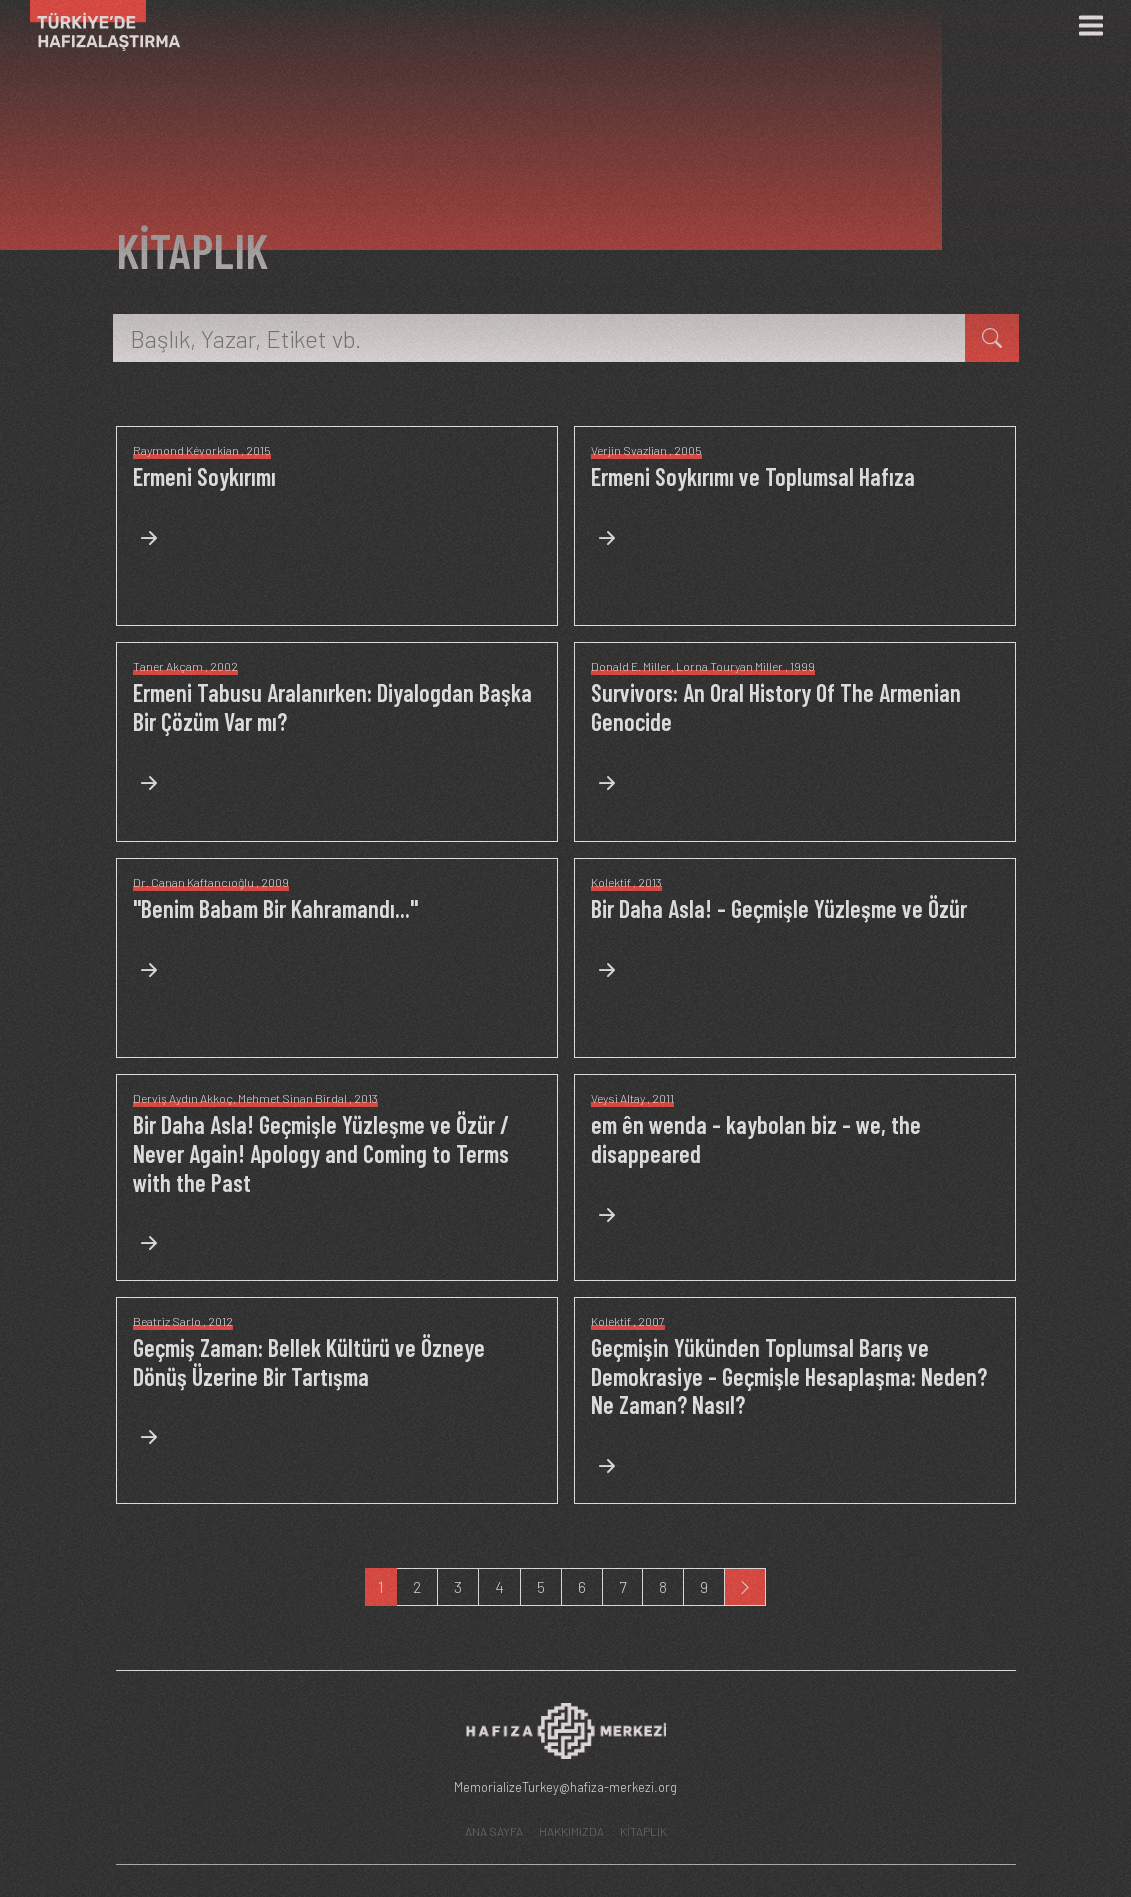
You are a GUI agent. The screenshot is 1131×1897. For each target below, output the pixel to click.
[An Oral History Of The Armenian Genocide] (795, 741)
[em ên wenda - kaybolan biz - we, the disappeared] (795, 1173)
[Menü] (1091, 26)
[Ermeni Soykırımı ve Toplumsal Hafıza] (753, 510)
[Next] (745, 1587)
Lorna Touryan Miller (729, 666)
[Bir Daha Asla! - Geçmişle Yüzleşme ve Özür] (779, 942)
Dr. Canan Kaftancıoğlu (193, 882)
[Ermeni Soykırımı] (204, 510)
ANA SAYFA (494, 1831)
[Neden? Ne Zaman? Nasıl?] (795, 1410)
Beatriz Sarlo (167, 1321)
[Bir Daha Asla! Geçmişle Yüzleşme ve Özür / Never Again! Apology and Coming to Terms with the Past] (337, 1187)
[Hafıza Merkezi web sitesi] (566, 1736)
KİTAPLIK (643, 1831)
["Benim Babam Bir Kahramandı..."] (275, 942)
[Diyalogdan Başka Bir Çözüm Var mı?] (337, 741)
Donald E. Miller (631, 666)
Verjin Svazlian (629, 450)
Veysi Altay (618, 1098)
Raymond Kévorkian (186, 450)
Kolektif (611, 882)
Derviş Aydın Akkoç (183, 1098)
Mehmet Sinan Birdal (292, 1098)
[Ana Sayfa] (97, 25)
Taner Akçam (168, 666)
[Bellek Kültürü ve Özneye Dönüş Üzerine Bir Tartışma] (337, 1396)
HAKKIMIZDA (571, 1831)
